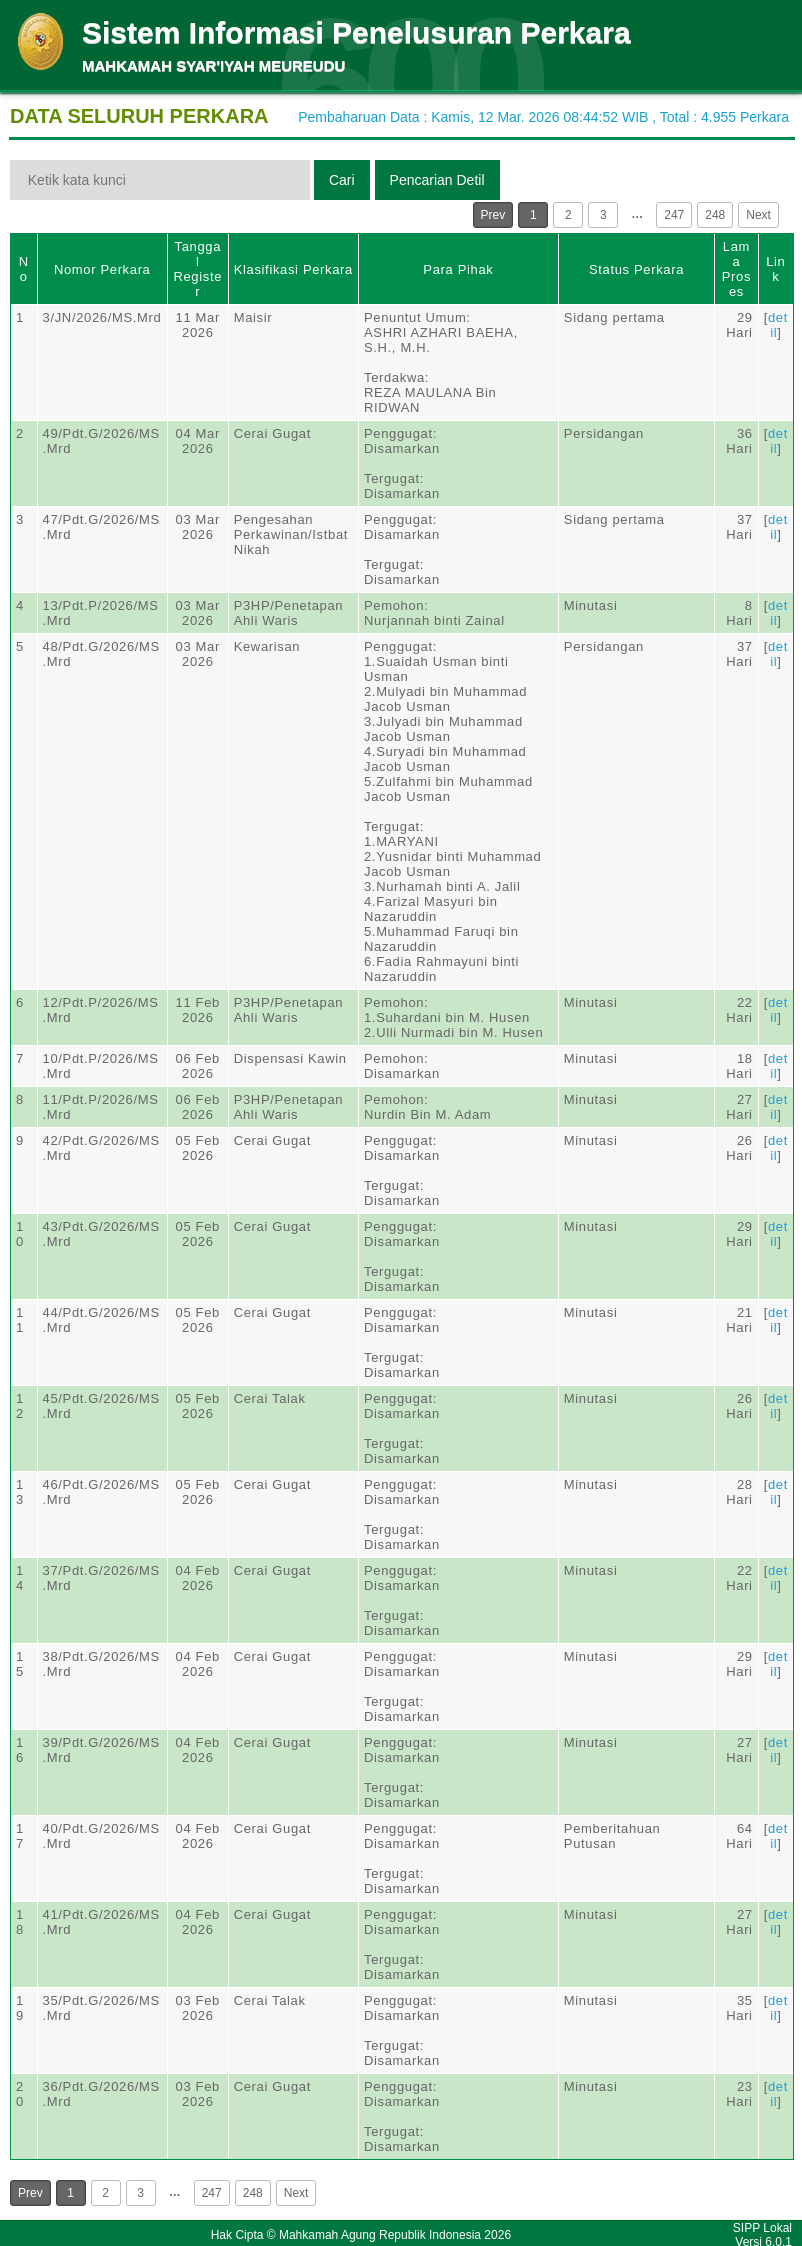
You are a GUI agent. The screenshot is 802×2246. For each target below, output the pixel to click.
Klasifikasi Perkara (293, 269)
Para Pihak (458, 269)
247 (674, 215)
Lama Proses (736, 269)
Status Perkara (636, 269)
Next (758, 215)
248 (715, 215)
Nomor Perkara (102, 269)
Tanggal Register (197, 269)
